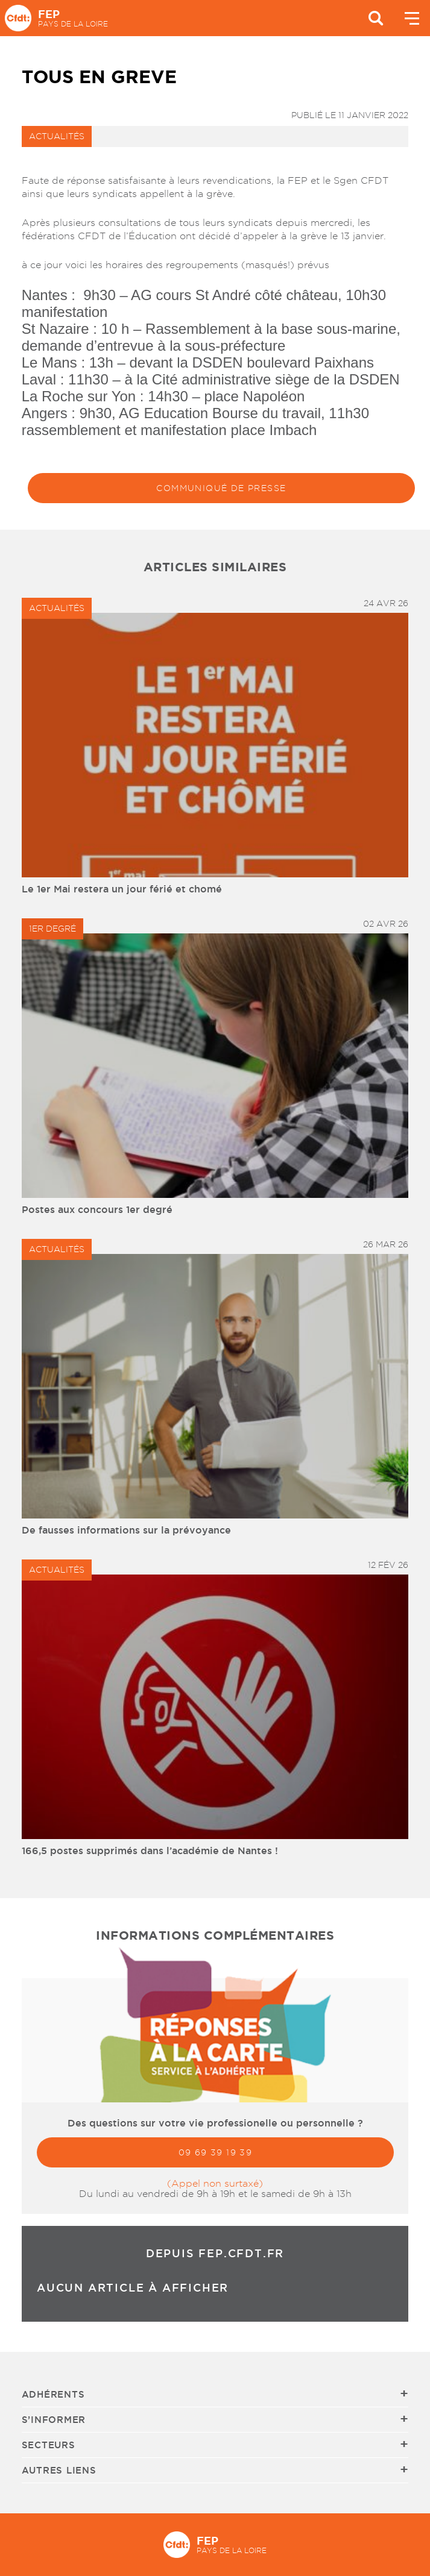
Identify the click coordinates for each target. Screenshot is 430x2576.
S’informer (54, 2420)
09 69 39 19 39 (215, 2152)
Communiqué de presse (221, 488)
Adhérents (53, 2394)
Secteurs (48, 2445)
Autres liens (59, 2470)
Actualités (56, 136)
